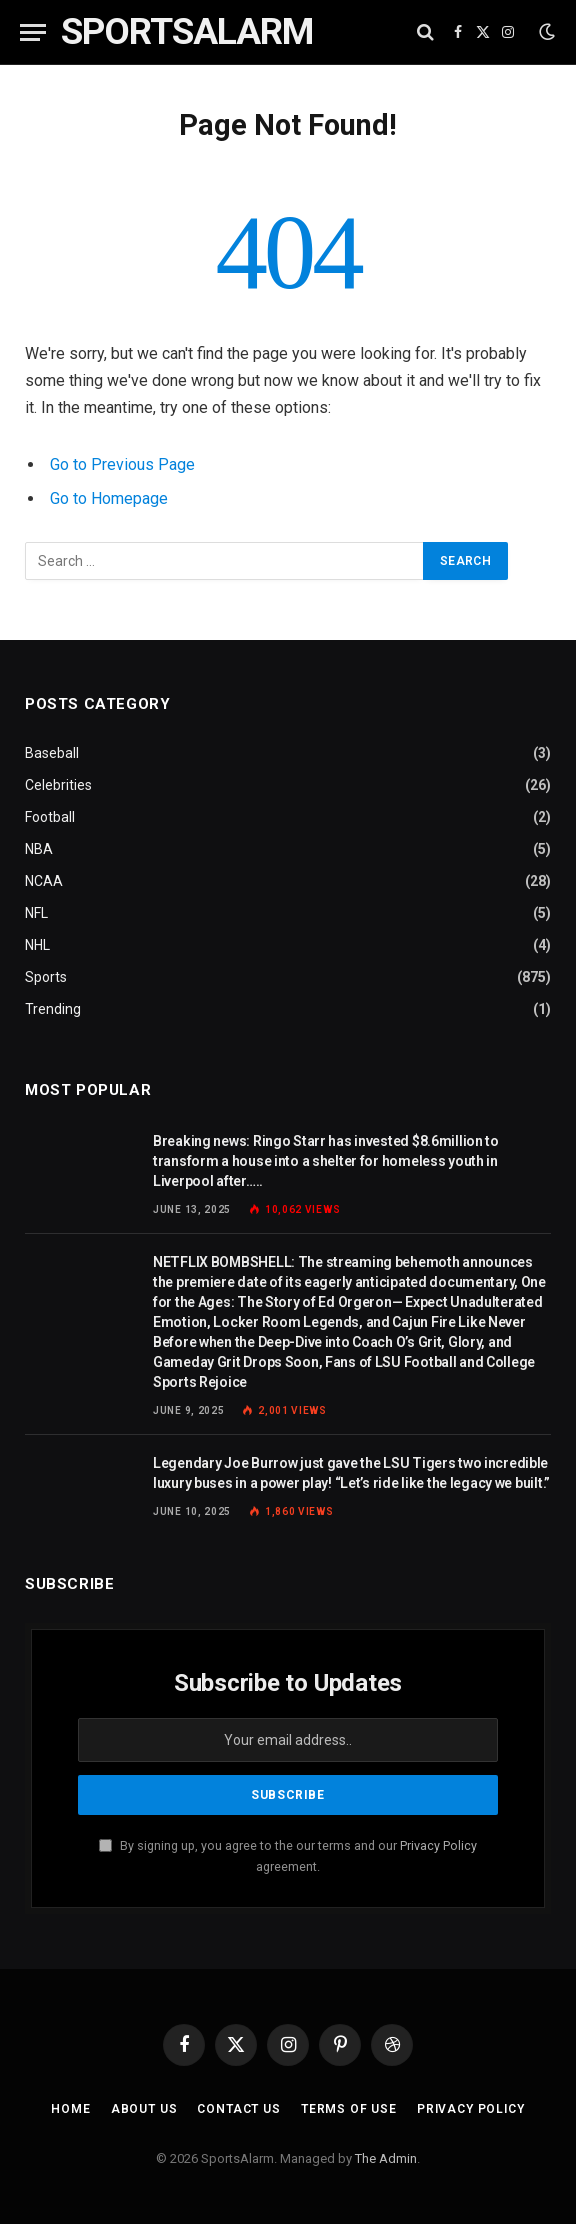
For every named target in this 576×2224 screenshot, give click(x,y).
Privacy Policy (438, 1845)
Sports (46, 977)
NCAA (44, 881)
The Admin (386, 2158)
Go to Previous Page (122, 464)
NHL (37, 945)
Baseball (52, 753)
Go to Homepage (109, 498)
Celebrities (58, 785)
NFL (36, 913)
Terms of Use (349, 2109)
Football (50, 817)
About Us (144, 2109)
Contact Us (238, 2109)
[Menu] (33, 32)
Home (70, 2109)
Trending (53, 1009)
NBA (39, 849)
